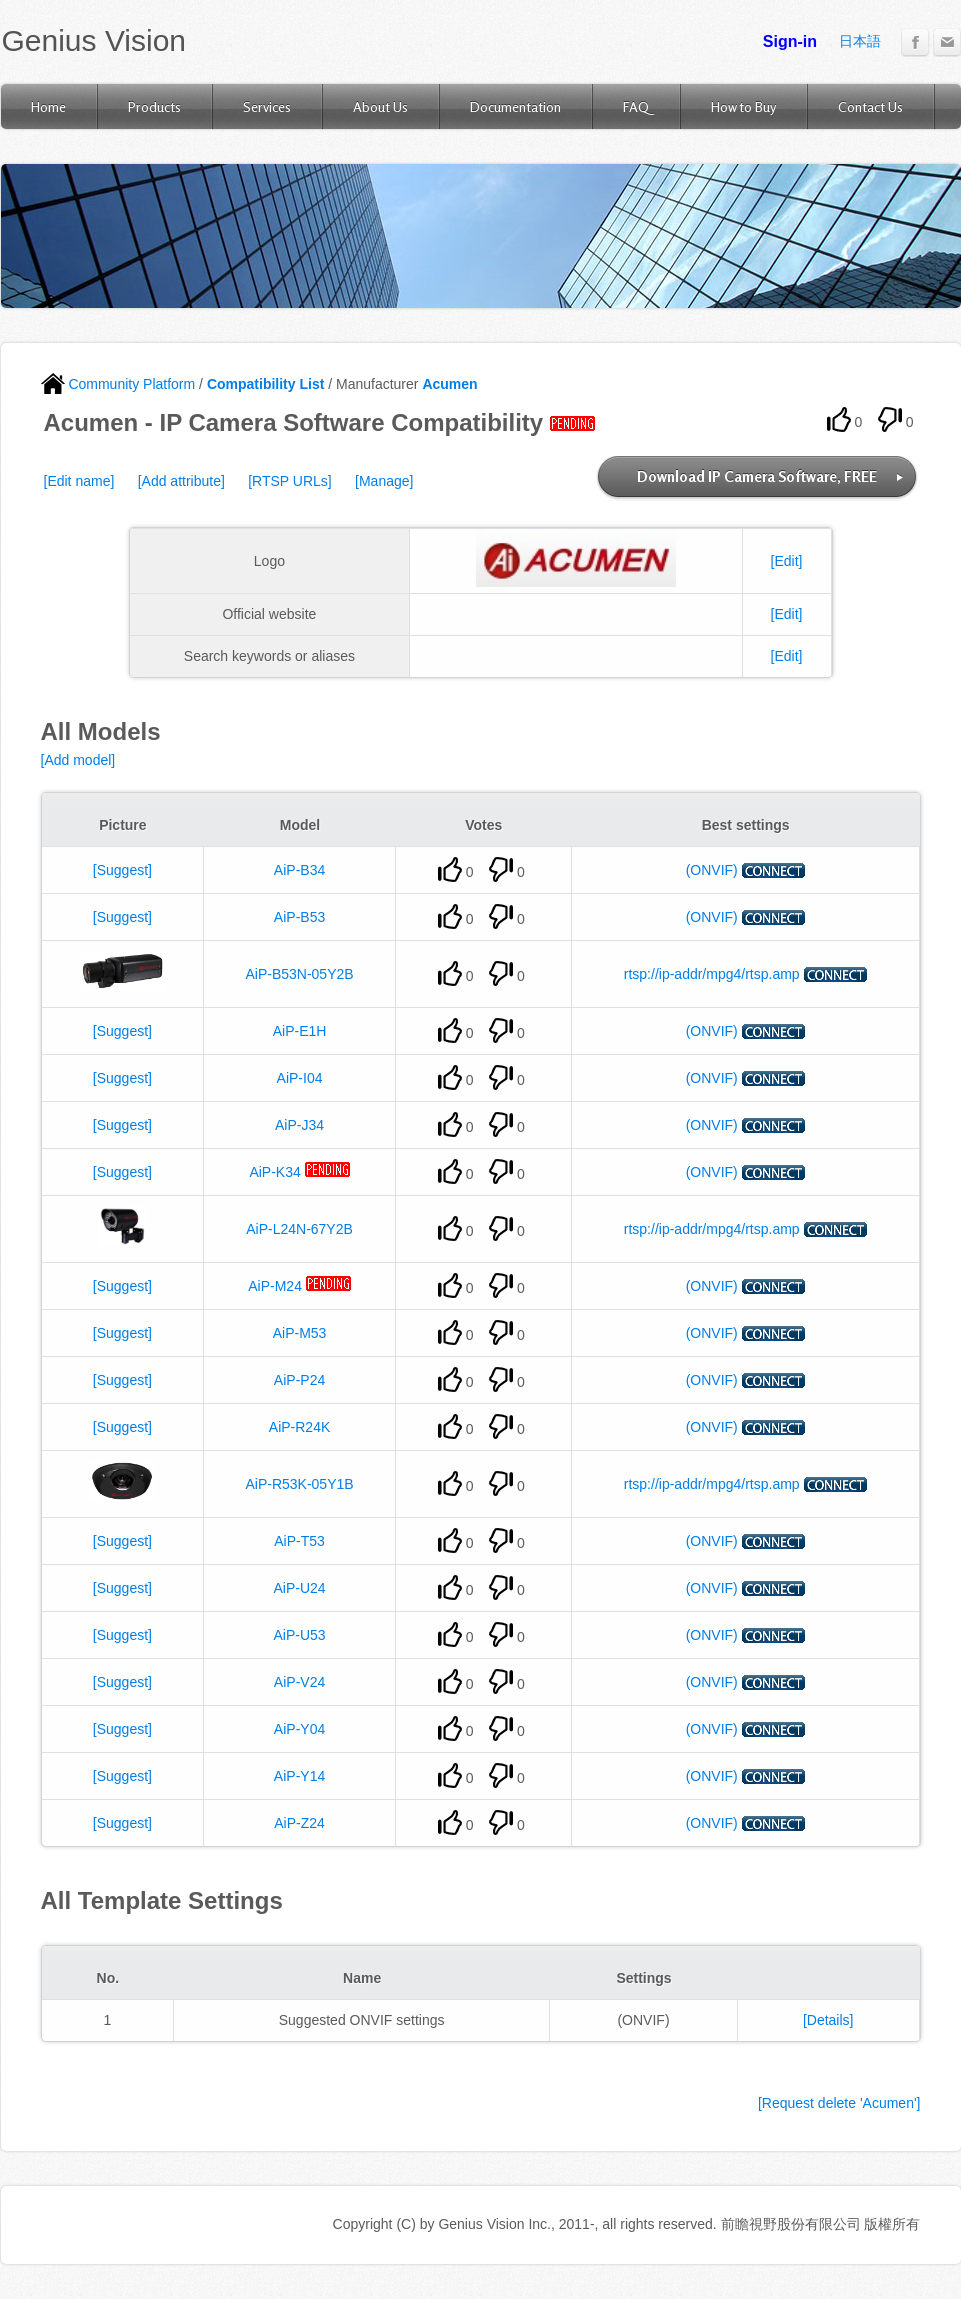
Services (267, 106)
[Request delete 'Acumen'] (839, 2103)
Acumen (449, 384)
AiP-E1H (300, 1031)
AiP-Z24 (299, 1823)
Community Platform (118, 384)
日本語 (860, 41)
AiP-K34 (274, 1172)
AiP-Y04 (299, 1729)
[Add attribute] (181, 481)
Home (48, 106)
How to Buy (743, 106)
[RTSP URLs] (290, 481)
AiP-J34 (299, 1125)
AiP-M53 (300, 1333)
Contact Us (870, 106)
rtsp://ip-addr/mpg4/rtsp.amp (712, 974)
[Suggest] (122, 870)
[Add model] (78, 760)
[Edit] (787, 561)
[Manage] (384, 481)
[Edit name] (79, 481)
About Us (380, 106)
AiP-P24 (299, 1380)
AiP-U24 (299, 1588)
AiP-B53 (299, 917)
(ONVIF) (712, 870)
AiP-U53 (299, 1635)
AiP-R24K (299, 1427)
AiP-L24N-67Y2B (299, 1229)
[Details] (828, 2020)
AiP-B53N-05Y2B (299, 974)
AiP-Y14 (299, 1776)
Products (154, 106)
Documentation (515, 106)
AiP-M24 (275, 1286)
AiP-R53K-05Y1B (299, 1484)
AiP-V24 (299, 1682)
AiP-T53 (299, 1541)
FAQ (636, 106)
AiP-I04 (300, 1078)
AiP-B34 (299, 870)
